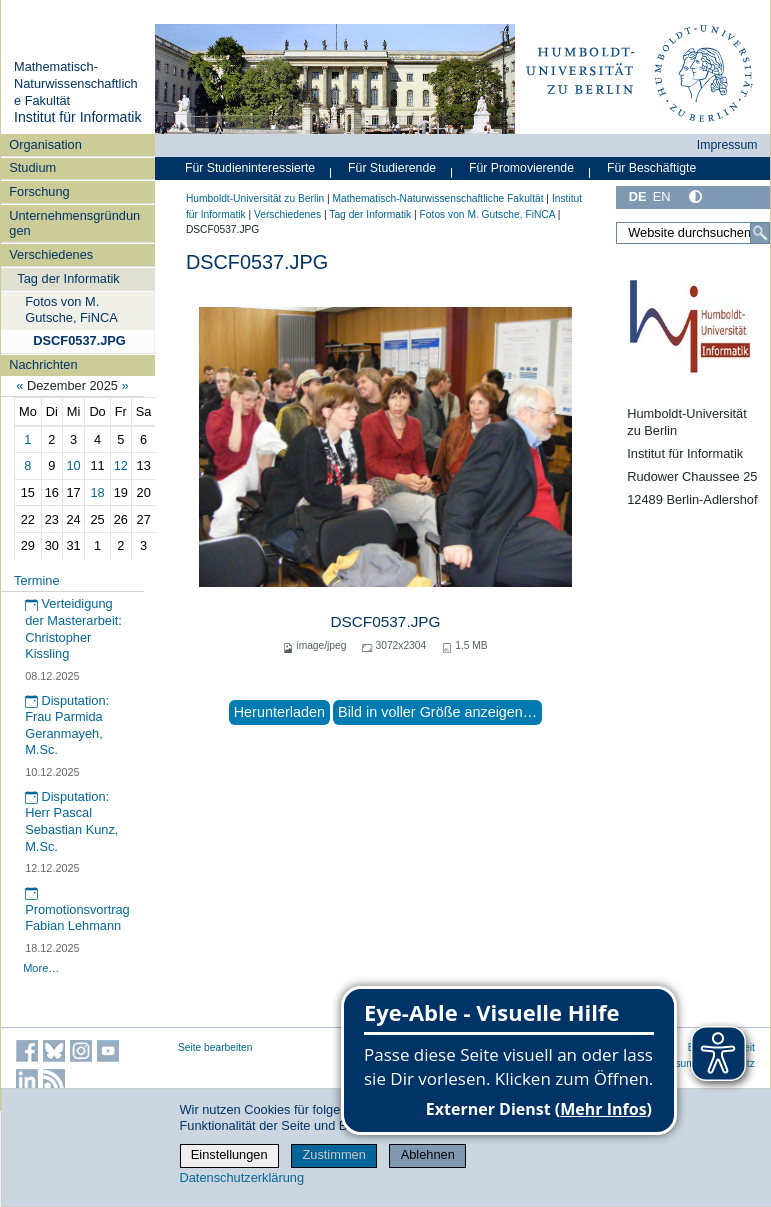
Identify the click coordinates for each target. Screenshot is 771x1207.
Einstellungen (229, 1154)
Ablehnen (428, 1154)
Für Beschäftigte (651, 168)
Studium (32, 167)
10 (74, 465)
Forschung (39, 191)
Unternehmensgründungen (74, 223)
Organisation (45, 144)
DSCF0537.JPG (79, 340)
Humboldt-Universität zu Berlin (255, 198)
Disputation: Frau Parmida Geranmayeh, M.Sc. (67, 725)
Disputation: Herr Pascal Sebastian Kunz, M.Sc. (71, 821)
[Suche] (760, 233)
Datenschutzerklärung (242, 1177)
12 (121, 465)
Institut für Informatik (78, 117)
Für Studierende (392, 168)
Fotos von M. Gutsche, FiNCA (71, 309)
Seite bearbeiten (215, 1047)
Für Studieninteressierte (250, 168)
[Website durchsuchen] (693, 233)
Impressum (727, 145)
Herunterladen (279, 712)
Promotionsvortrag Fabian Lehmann (77, 910)
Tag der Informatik (68, 278)
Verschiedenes (51, 254)
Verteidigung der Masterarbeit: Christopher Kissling (73, 628)
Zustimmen (333, 1154)
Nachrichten (43, 364)
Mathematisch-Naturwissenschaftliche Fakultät (76, 83)
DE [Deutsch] (638, 196)
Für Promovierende (521, 168)
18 (97, 492)
